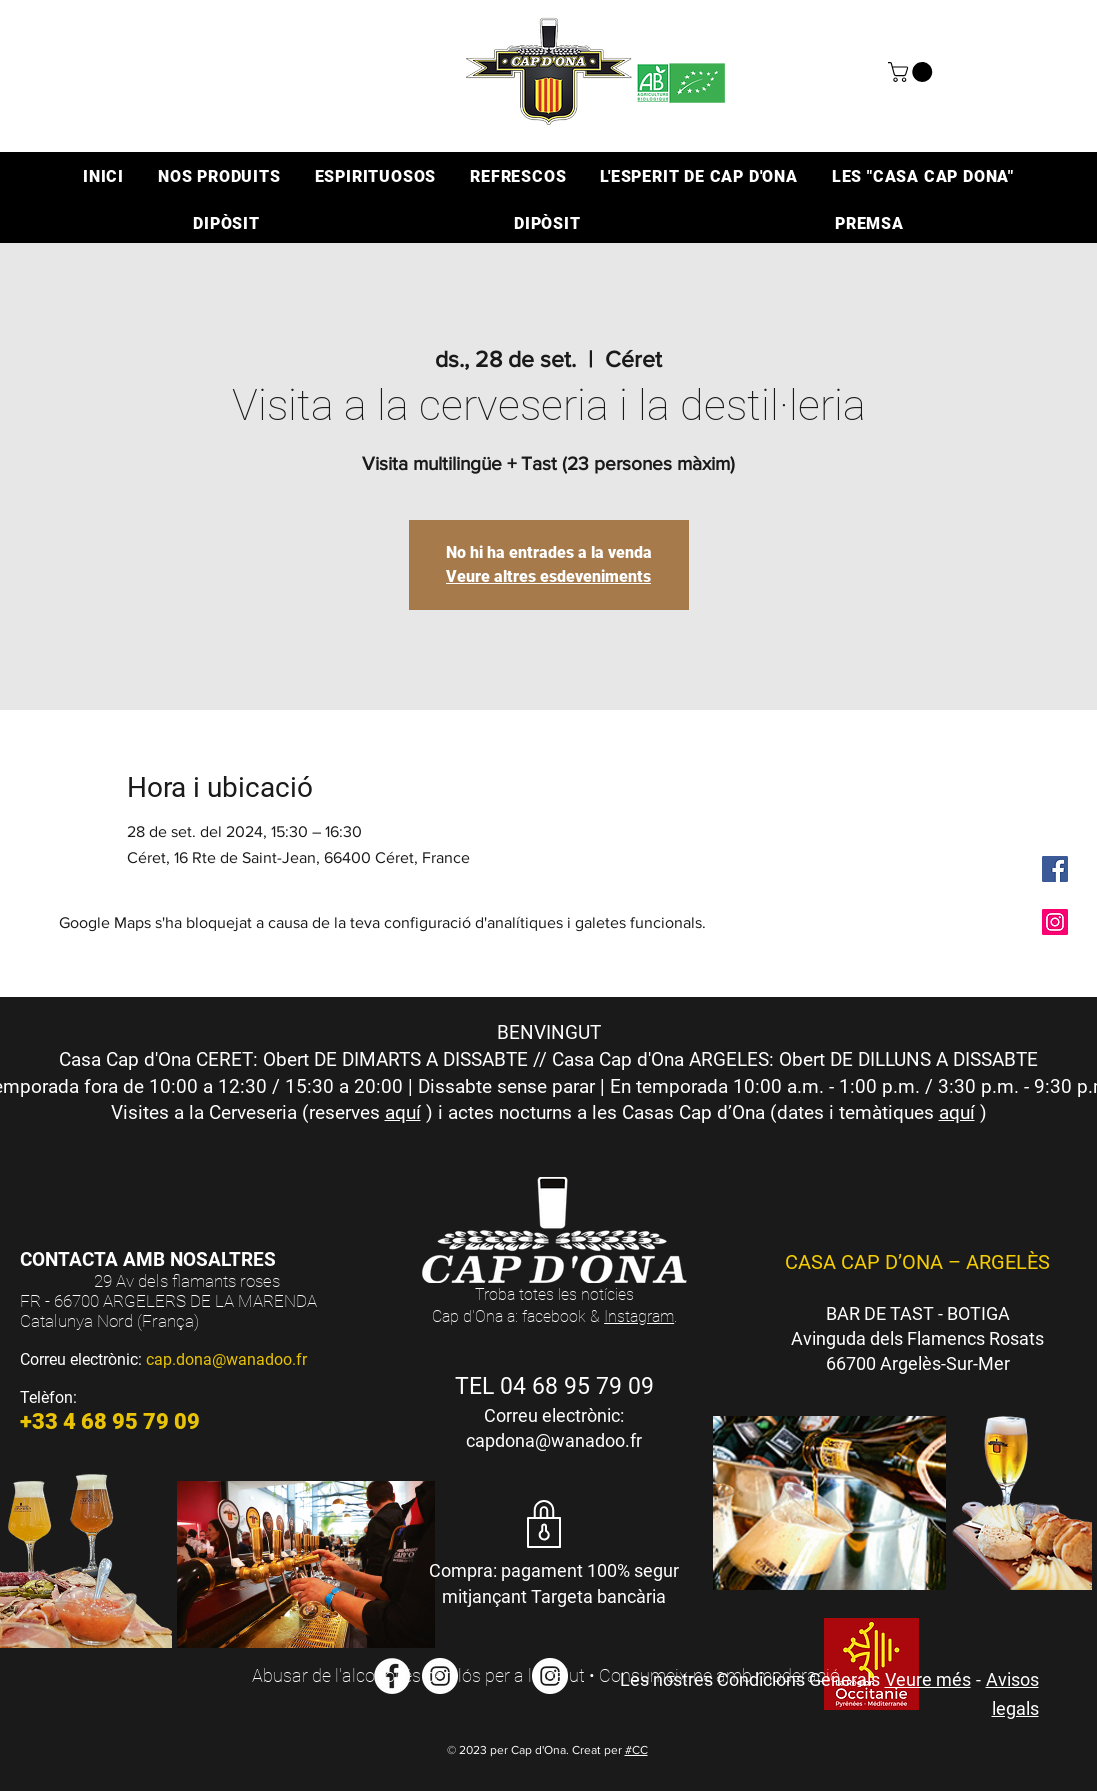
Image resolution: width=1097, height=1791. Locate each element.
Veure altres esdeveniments (548, 576)
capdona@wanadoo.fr (554, 1440)
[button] (912, 72)
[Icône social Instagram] (1055, 922)
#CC (636, 1750)
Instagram (639, 1316)
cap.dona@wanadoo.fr (226, 1359)
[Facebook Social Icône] (1055, 869)
